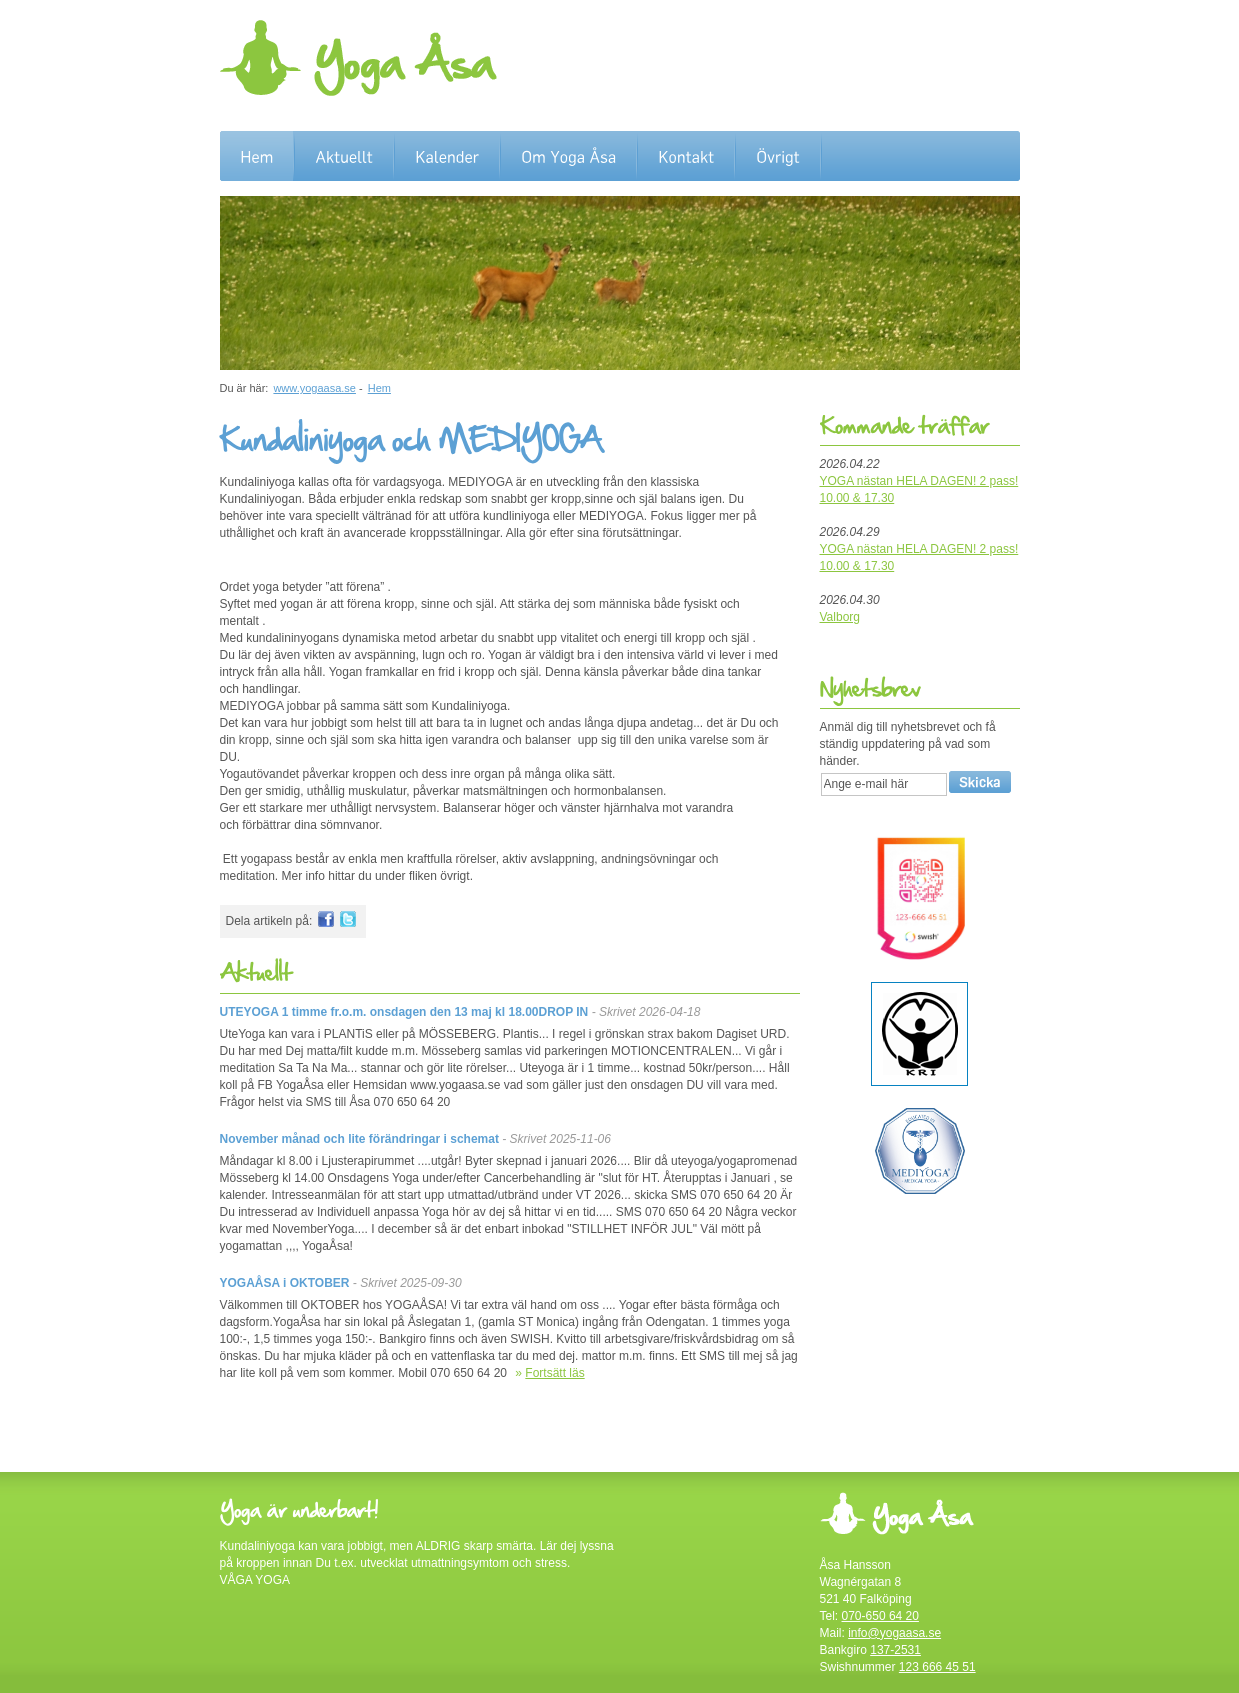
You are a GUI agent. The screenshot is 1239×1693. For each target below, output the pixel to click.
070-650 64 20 (880, 1616)
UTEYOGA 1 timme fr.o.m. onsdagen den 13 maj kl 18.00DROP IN (404, 1012)
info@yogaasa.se (894, 1633)
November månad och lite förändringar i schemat (359, 1139)
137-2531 (895, 1650)
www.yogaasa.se (314, 388)
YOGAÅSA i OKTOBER (285, 1283)
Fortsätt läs (554, 1373)
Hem (379, 388)
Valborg (840, 617)
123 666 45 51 (937, 1667)
